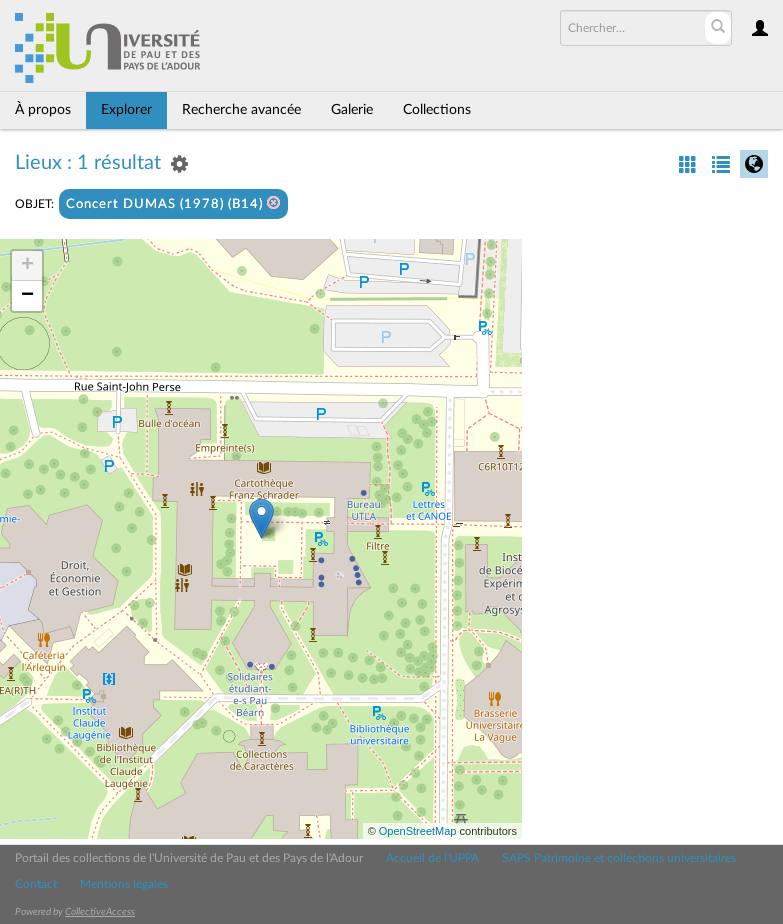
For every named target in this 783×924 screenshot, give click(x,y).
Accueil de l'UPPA (432, 858)
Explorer (126, 110)
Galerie (352, 110)
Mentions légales (124, 884)
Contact (36, 884)
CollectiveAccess (100, 912)
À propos (43, 110)
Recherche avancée (241, 110)
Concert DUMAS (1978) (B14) (173, 203)
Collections (437, 110)
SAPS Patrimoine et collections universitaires (619, 858)
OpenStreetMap (418, 831)
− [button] (27, 296)
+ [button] (27, 266)
